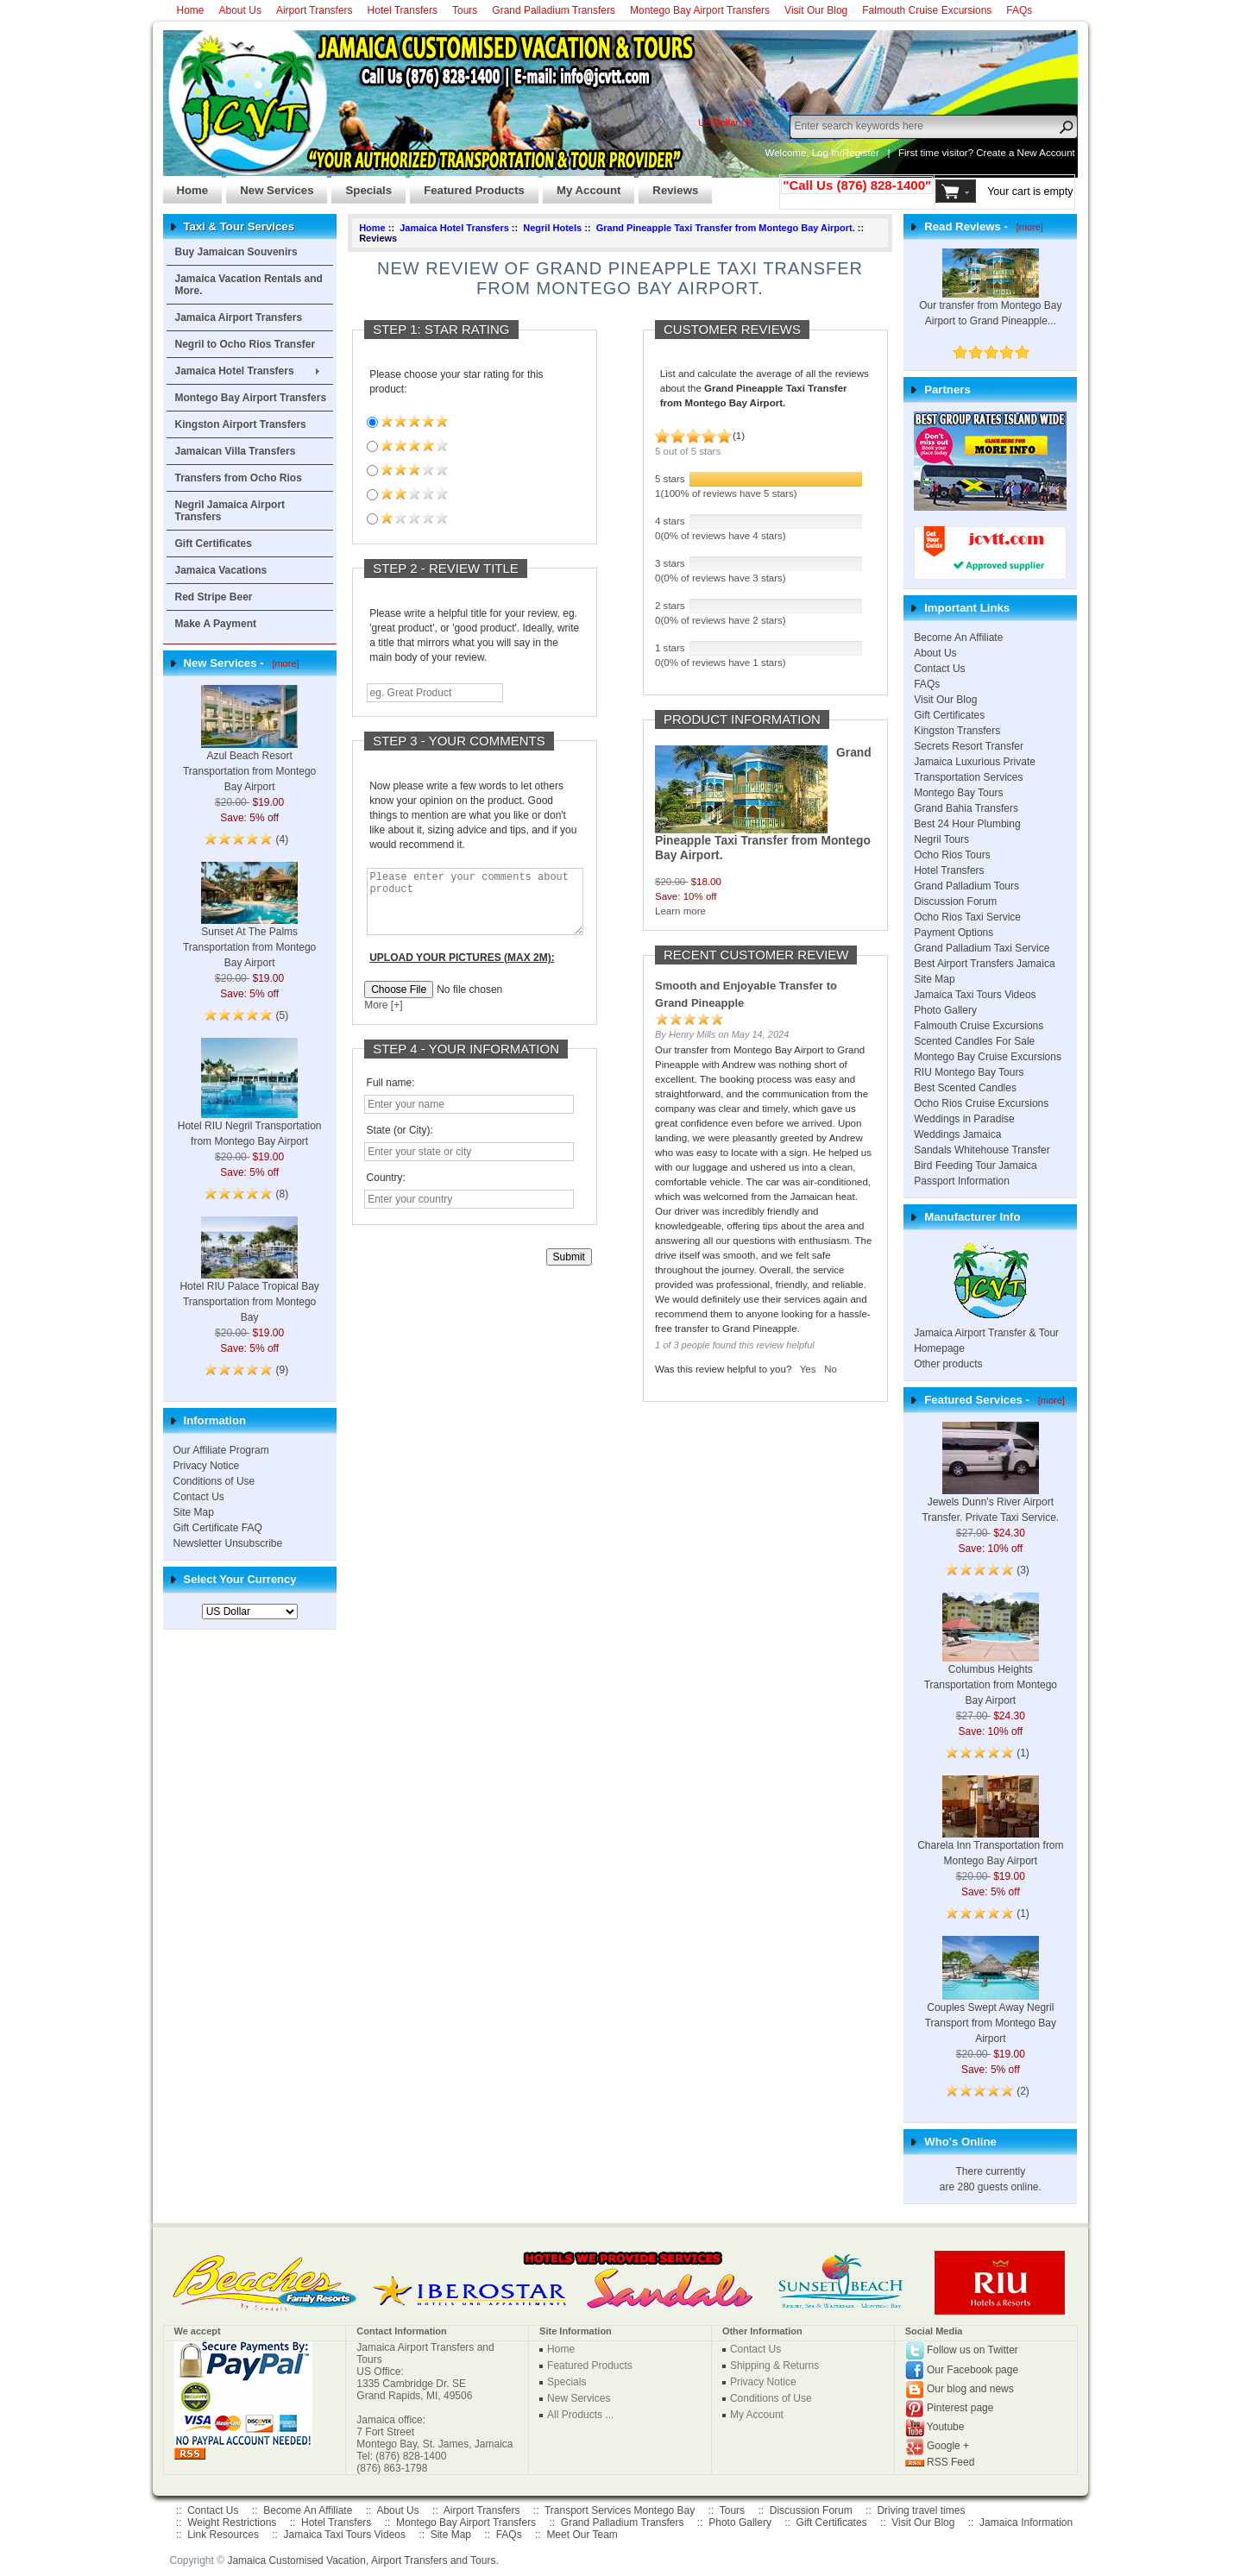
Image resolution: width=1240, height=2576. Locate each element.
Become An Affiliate (958, 637)
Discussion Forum (955, 901)
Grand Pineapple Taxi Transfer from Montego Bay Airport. (725, 228)
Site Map (193, 1512)
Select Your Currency (240, 1579)
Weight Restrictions (231, 2522)
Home (191, 10)
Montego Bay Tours (958, 793)
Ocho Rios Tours (952, 855)
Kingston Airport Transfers (240, 424)
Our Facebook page (972, 2370)
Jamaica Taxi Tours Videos (974, 995)
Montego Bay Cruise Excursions (987, 1057)
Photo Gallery (945, 1010)
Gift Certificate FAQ (217, 1528)
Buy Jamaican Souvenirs (236, 252)
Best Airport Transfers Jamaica (984, 964)
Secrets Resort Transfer (968, 746)
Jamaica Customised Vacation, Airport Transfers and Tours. (362, 2560)
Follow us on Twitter (972, 2350)
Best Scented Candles (965, 1088)
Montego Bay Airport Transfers (700, 10)
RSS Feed (950, 2462)
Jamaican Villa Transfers (235, 451)
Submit (569, 1270)
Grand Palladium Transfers (553, 10)
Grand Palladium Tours (966, 886)
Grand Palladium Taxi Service (981, 948)
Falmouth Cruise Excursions (926, 10)
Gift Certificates (213, 543)
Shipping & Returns (774, 2365)
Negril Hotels (552, 228)
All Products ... (580, 2415)
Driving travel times (921, 2510)
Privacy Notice (206, 1466)
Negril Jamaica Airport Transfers (230, 511)
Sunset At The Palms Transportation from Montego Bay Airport (249, 927)
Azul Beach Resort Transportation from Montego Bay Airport (249, 751)
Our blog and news (970, 2389)
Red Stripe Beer (214, 597)
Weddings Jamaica (957, 1134)
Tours (464, 10)
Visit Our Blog (815, 10)
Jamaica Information (1026, 2522)
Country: (386, 1190)
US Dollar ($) (725, 122)
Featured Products (467, 185)
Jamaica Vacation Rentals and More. (249, 285)
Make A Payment (215, 624)
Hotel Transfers (402, 10)
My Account (581, 185)
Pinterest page (960, 2408)
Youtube (946, 2427)
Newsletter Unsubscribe (228, 1543)
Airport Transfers (314, 10)
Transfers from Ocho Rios (238, 478)
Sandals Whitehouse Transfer (981, 1150)
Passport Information (962, 1181)
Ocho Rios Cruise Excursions (981, 1103)
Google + (948, 2446)
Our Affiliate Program (221, 1450)
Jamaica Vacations (221, 570)
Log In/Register (845, 153)
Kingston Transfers (957, 731)
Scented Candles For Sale (974, 1041)
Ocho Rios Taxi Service (967, 917)
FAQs (1019, 10)
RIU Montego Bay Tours (968, 1072)
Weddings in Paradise (964, 1119)
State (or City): (400, 1143)
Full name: (391, 1096)
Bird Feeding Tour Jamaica (975, 1165)
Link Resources (223, 2535)
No (830, 1369)
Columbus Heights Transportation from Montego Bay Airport (990, 1663)
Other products (948, 1364)
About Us (240, 10)
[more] (283, 663)
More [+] (383, 1018)
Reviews (668, 185)
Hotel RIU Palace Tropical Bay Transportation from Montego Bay (248, 1282)
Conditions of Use (214, 1481)
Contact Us (198, 1497)
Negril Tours (941, 839)
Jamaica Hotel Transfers (234, 371)
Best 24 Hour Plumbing (967, 824)
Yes (808, 1369)
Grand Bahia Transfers (966, 808)
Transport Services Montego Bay (619, 2510)
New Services (269, 185)
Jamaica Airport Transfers (239, 317)
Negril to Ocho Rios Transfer (245, 344)
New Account (1046, 153)
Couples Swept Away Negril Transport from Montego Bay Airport (990, 2003)
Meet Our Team (581, 2535)
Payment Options (953, 933)
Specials (361, 185)
